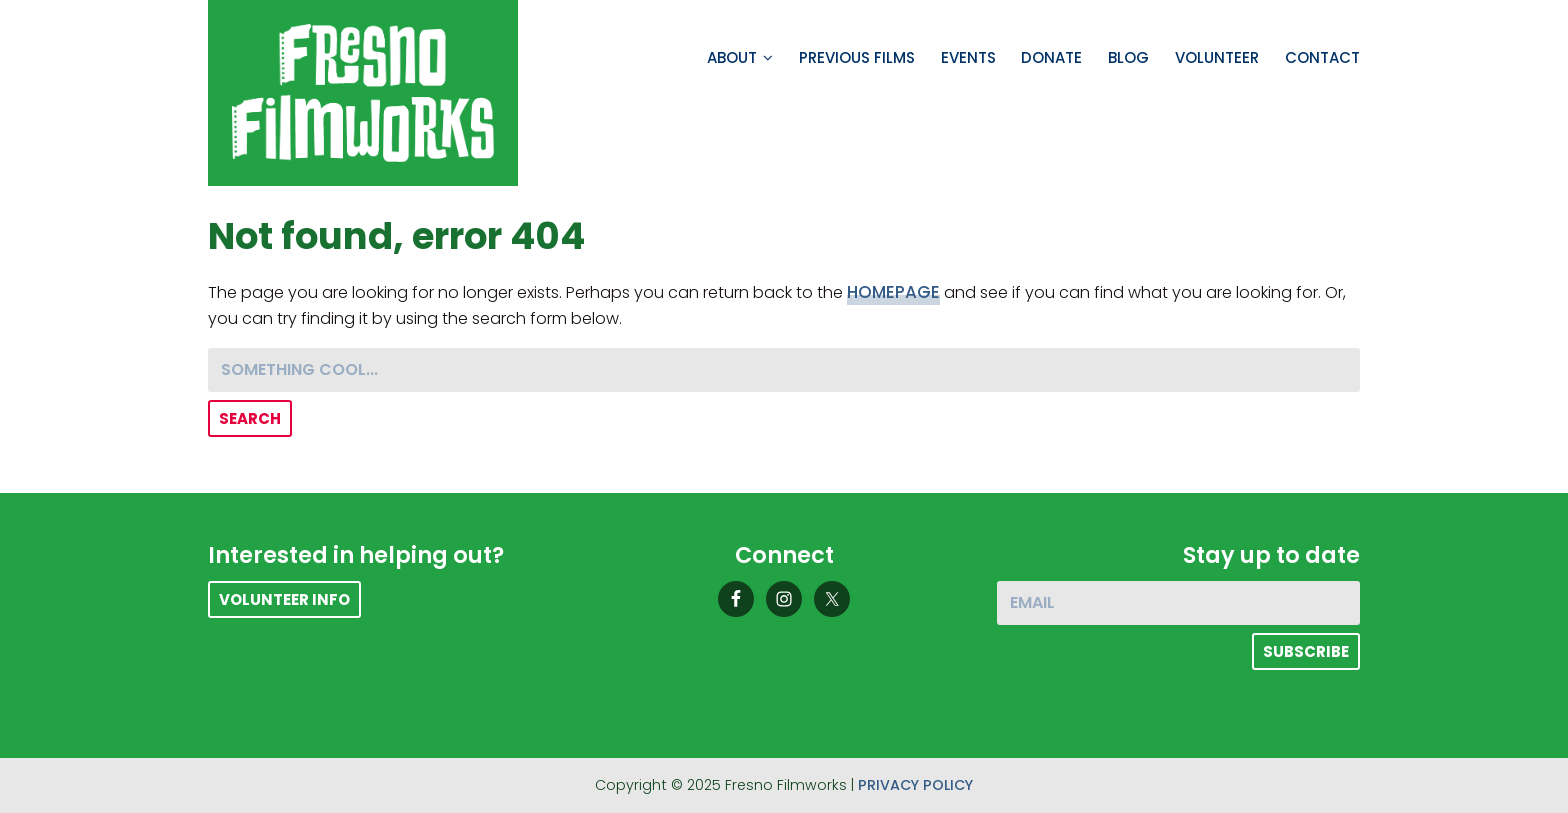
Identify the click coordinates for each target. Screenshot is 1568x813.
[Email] (1178, 603)
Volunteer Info (284, 599)
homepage (893, 292)
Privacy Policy (915, 785)
